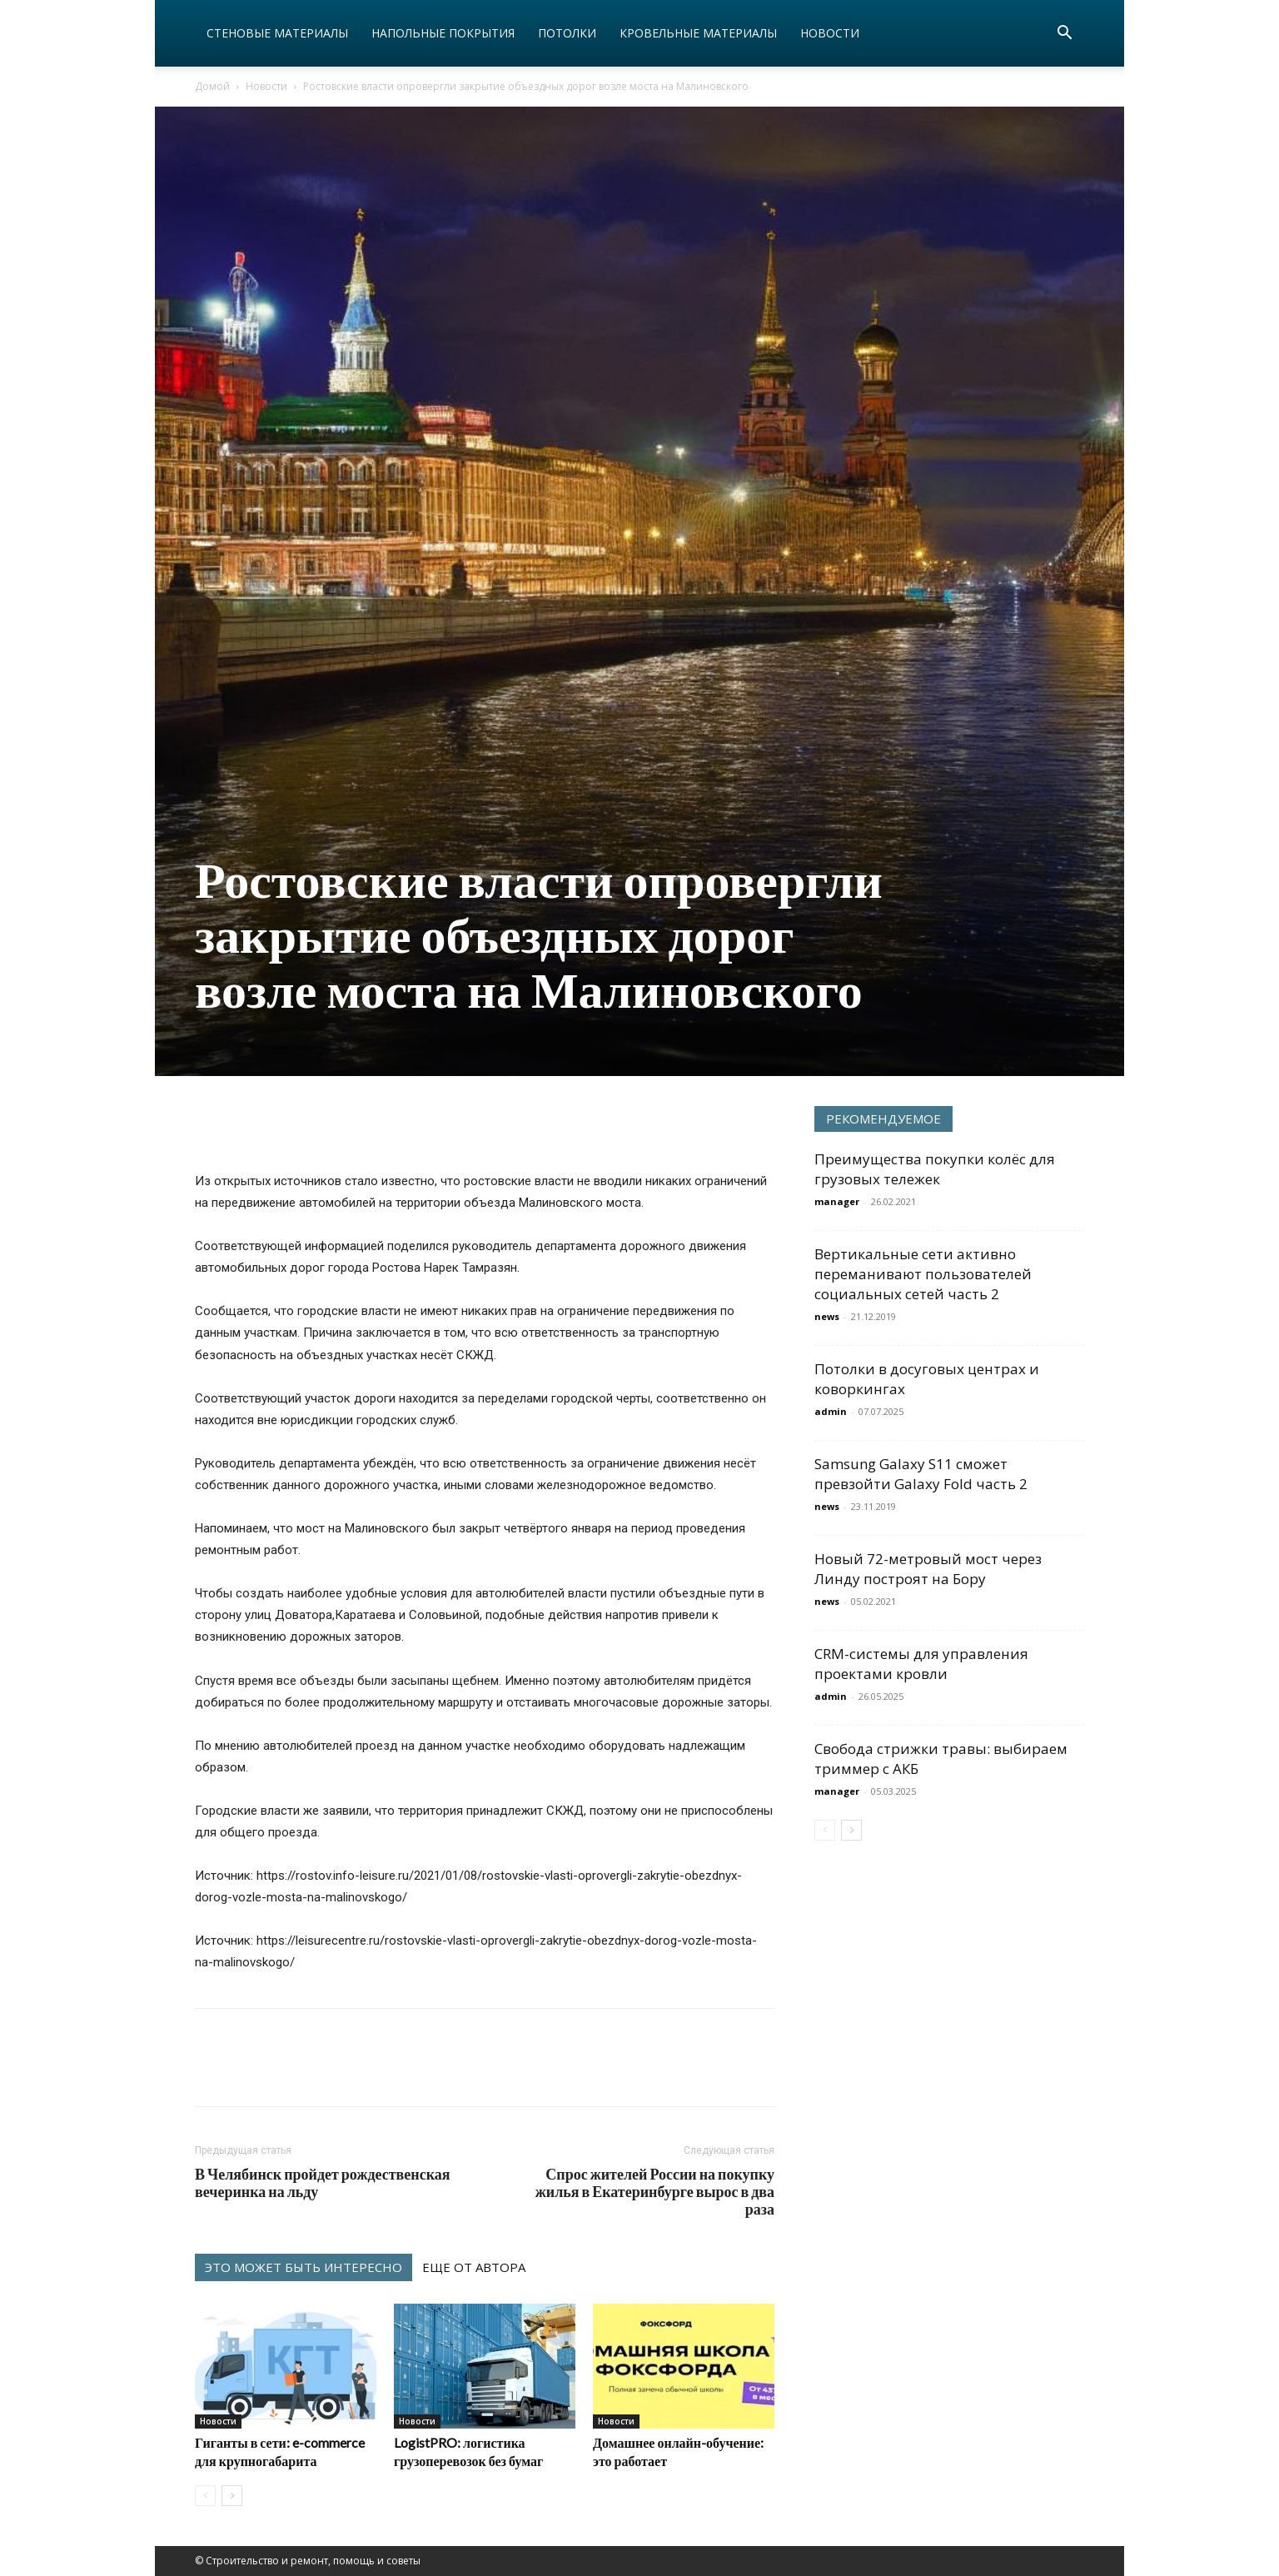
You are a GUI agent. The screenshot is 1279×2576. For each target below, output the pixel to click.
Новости (829, 33)
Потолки (567, 33)
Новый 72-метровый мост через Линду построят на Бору (928, 1568)
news (826, 1316)
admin (830, 1411)
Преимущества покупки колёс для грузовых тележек (934, 1168)
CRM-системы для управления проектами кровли (921, 1663)
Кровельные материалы (698, 33)
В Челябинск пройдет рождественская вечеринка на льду (322, 2182)
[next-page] (231, 2495)
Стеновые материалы (277, 33)
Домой (212, 86)
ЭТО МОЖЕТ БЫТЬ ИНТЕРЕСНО (303, 2267)
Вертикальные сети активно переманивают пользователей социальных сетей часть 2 (923, 1273)
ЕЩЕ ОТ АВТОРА (473, 2267)
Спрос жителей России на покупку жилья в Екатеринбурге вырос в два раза (654, 2191)
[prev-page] (205, 2495)
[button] (1064, 34)
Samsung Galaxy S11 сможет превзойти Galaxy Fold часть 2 (921, 1473)
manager (836, 1201)
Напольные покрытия (443, 33)
